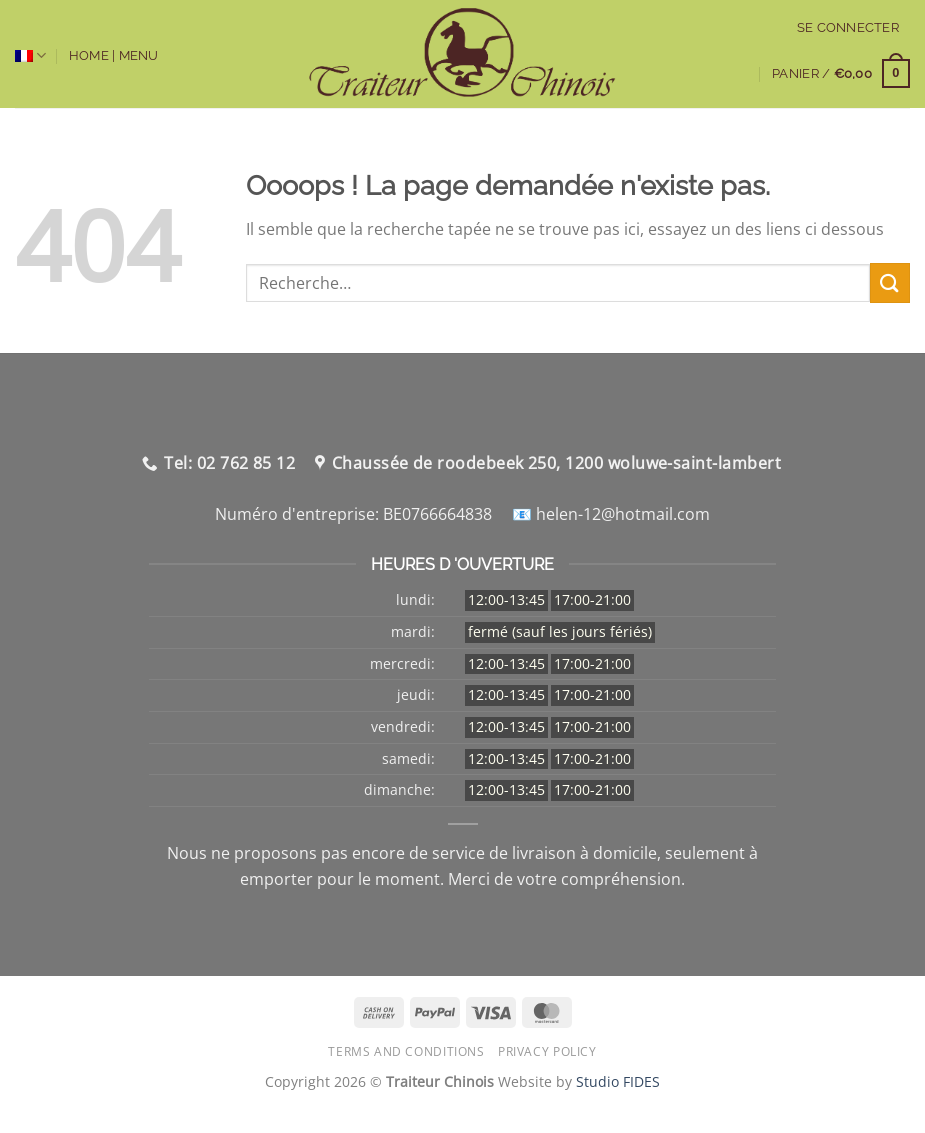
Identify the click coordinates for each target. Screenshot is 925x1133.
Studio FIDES (618, 1081)
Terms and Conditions (406, 1051)
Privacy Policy (547, 1051)
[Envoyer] (890, 282)
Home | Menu (114, 55)
